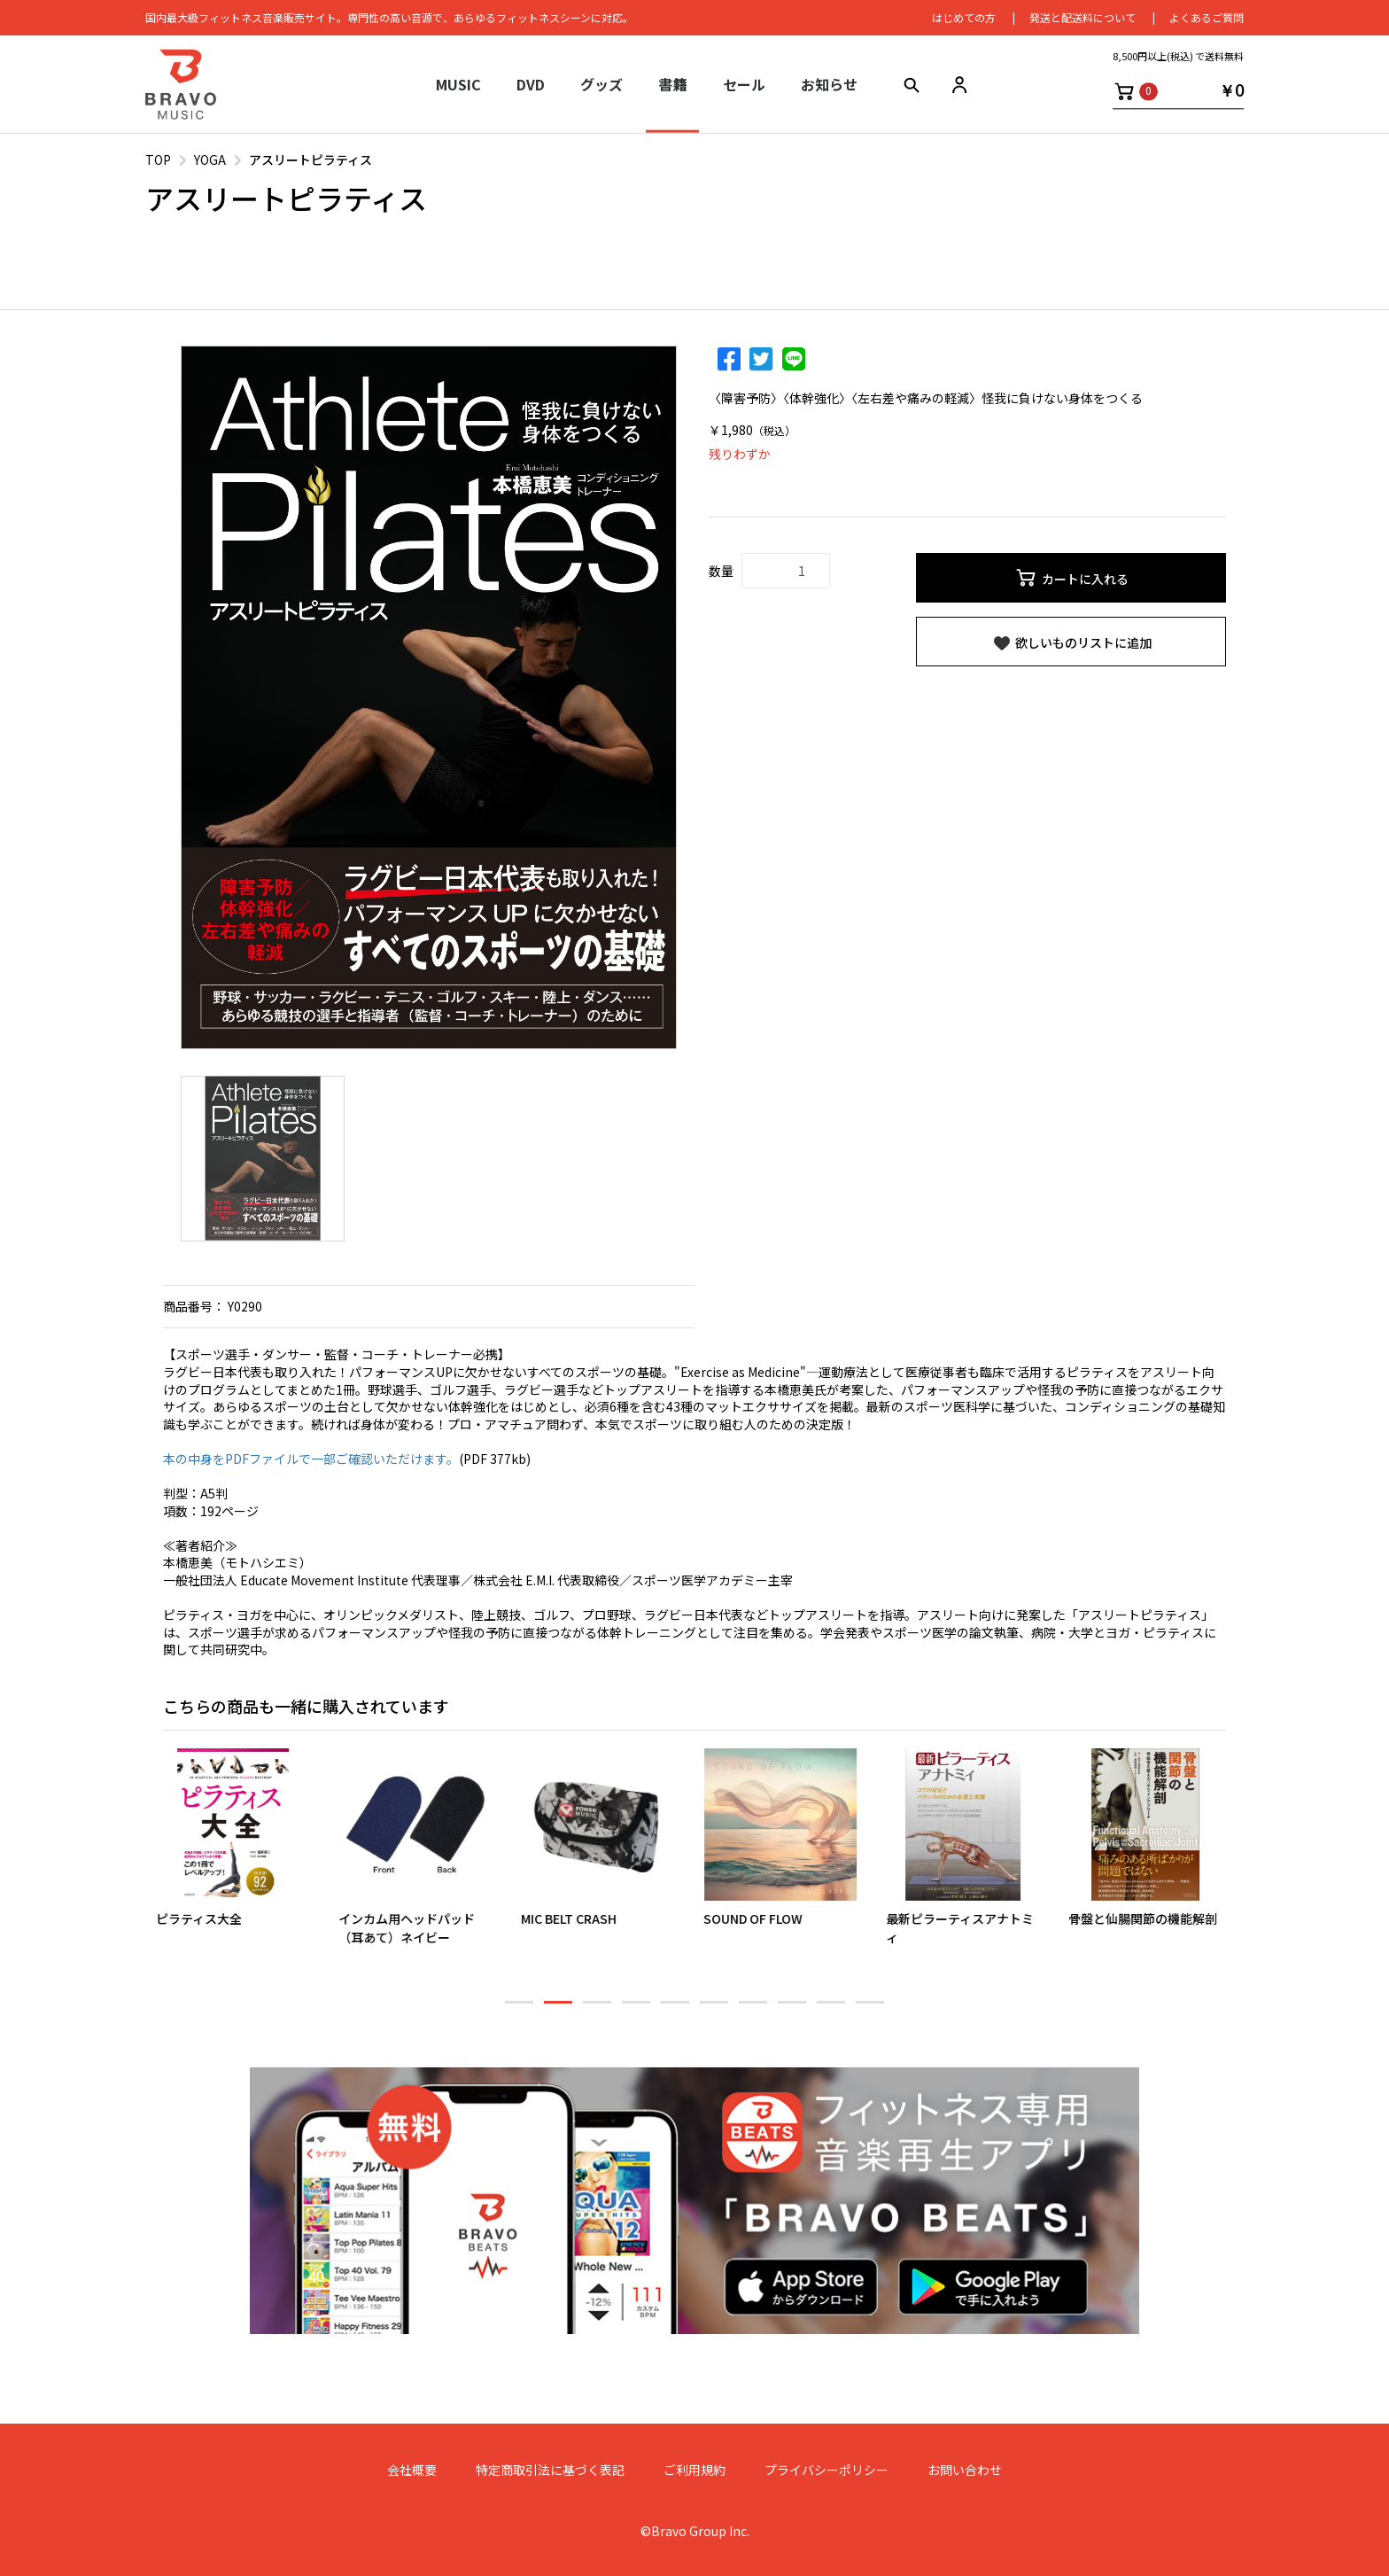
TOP (158, 159)
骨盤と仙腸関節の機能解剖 (1149, 1918)
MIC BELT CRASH (576, 1918)
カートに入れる (1071, 577)
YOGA (210, 159)
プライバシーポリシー (826, 2470)
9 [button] (831, 2010)
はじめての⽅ (964, 17)
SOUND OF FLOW (760, 1918)
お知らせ (829, 84)
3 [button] (597, 2010)
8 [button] (792, 2010)
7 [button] (753, 2010)
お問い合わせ (964, 2470)
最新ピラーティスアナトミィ (967, 1928)
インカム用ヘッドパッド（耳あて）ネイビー (413, 1928)
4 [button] (636, 2010)
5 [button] (675, 2010)
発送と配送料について (1082, 17)
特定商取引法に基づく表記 (550, 2470)
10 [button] (870, 2010)
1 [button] (519, 2010)
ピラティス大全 (206, 1918)
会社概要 (412, 2470)
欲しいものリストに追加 (1071, 643)
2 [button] (558, 2010)
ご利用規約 (694, 2470)
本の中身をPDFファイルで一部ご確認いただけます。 (311, 1458)
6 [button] (714, 2010)
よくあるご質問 (1206, 17)
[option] (429, 697)
